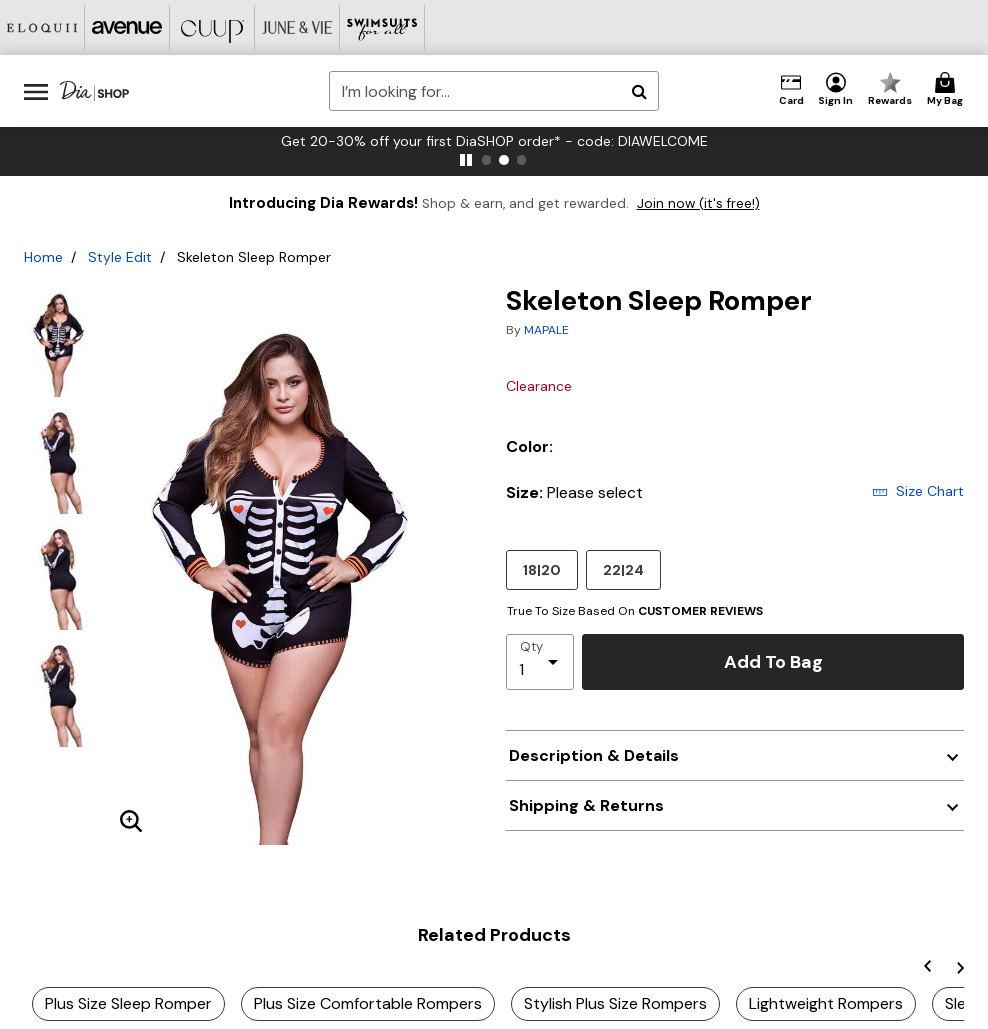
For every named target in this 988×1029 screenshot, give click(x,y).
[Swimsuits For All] (382, 27)
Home (43, 257)
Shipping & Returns (586, 805)
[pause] (466, 160)
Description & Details (594, 755)
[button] (836, 90)
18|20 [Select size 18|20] (542, 569)
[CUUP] (212, 27)
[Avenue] (127, 27)
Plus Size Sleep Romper (128, 1003)
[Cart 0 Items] (948, 90)
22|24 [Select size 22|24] (623, 569)
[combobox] (493, 91)
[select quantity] (540, 662)
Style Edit (120, 257)
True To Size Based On (635, 611)
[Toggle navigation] (36, 91)
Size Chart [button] (918, 491)
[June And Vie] (297, 27)
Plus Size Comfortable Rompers (368, 1003)
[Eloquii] (42, 27)
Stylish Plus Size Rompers (615, 1003)
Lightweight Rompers (826, 1003)
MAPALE (546, 330)
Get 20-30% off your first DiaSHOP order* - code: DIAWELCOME (570, 141)
